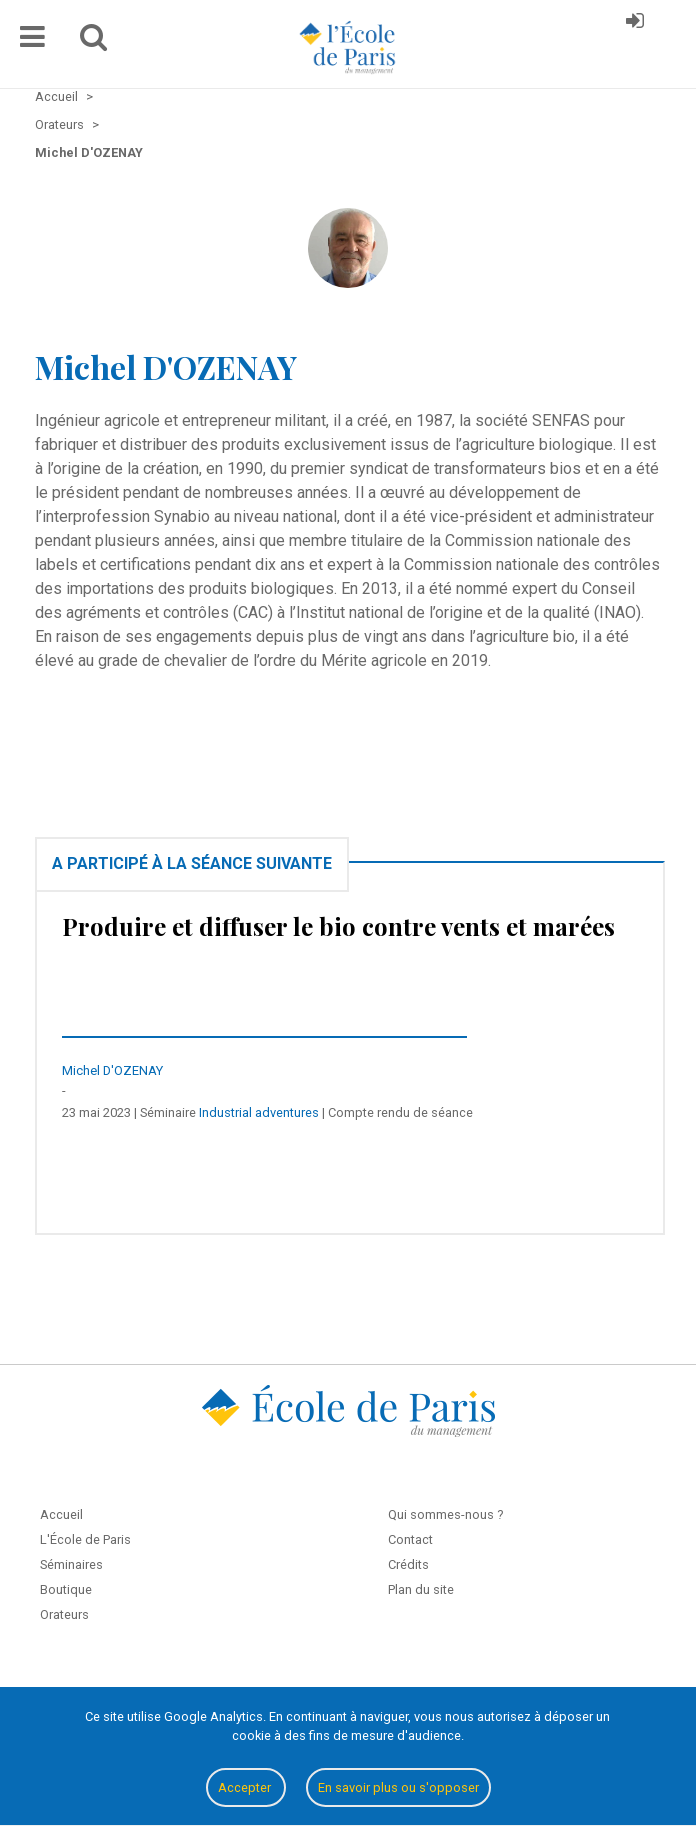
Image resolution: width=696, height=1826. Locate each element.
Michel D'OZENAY (112, 1070)
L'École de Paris (85, 1539)
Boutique (66, 1589)
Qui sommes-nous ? (445, 1514)
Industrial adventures (259, 1112)
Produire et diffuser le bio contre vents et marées (338, 926)
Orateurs (64, 1614)
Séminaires (71, 1564)
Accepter (246, 1787)
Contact (410, 1539)
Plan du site (421, 1589)
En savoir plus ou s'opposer (398, 1787)
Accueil (61, 1514)
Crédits (408, 1564)
